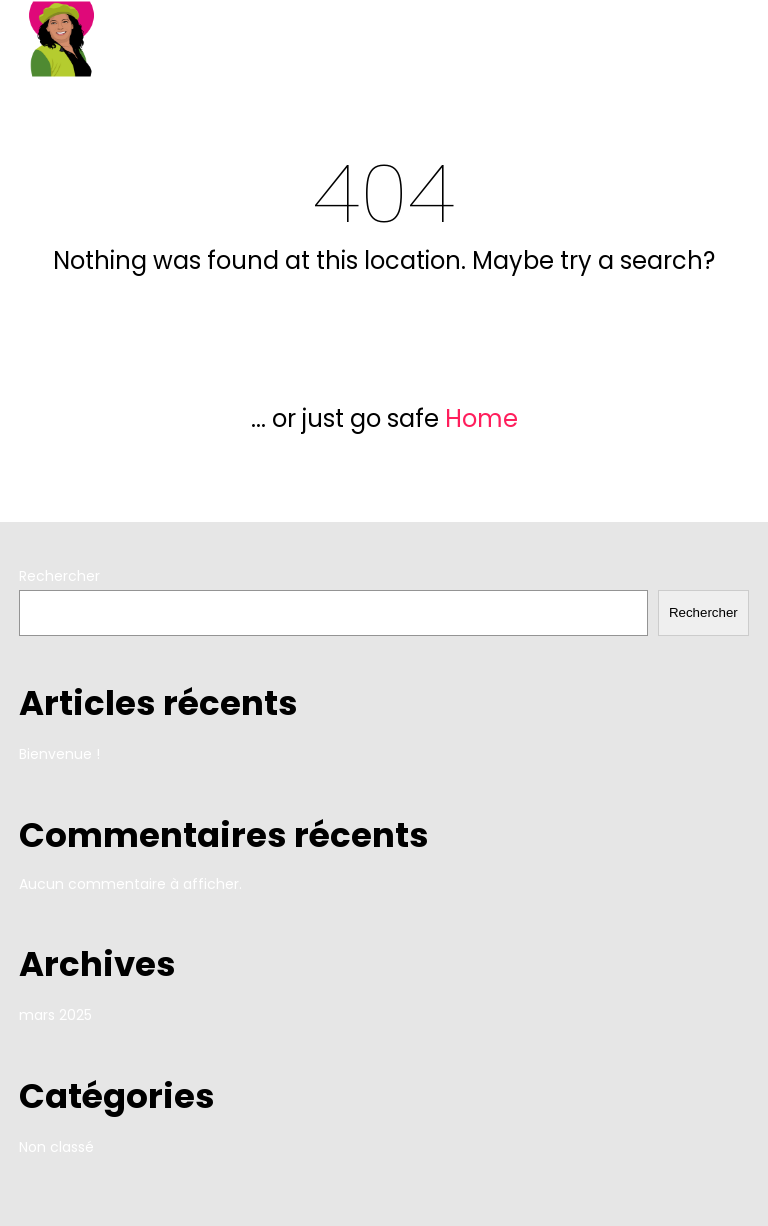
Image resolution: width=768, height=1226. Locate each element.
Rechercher (59, 576)
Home (481, 418)
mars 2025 (55, 1015)
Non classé (56, 1147)
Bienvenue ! (59, 754)
